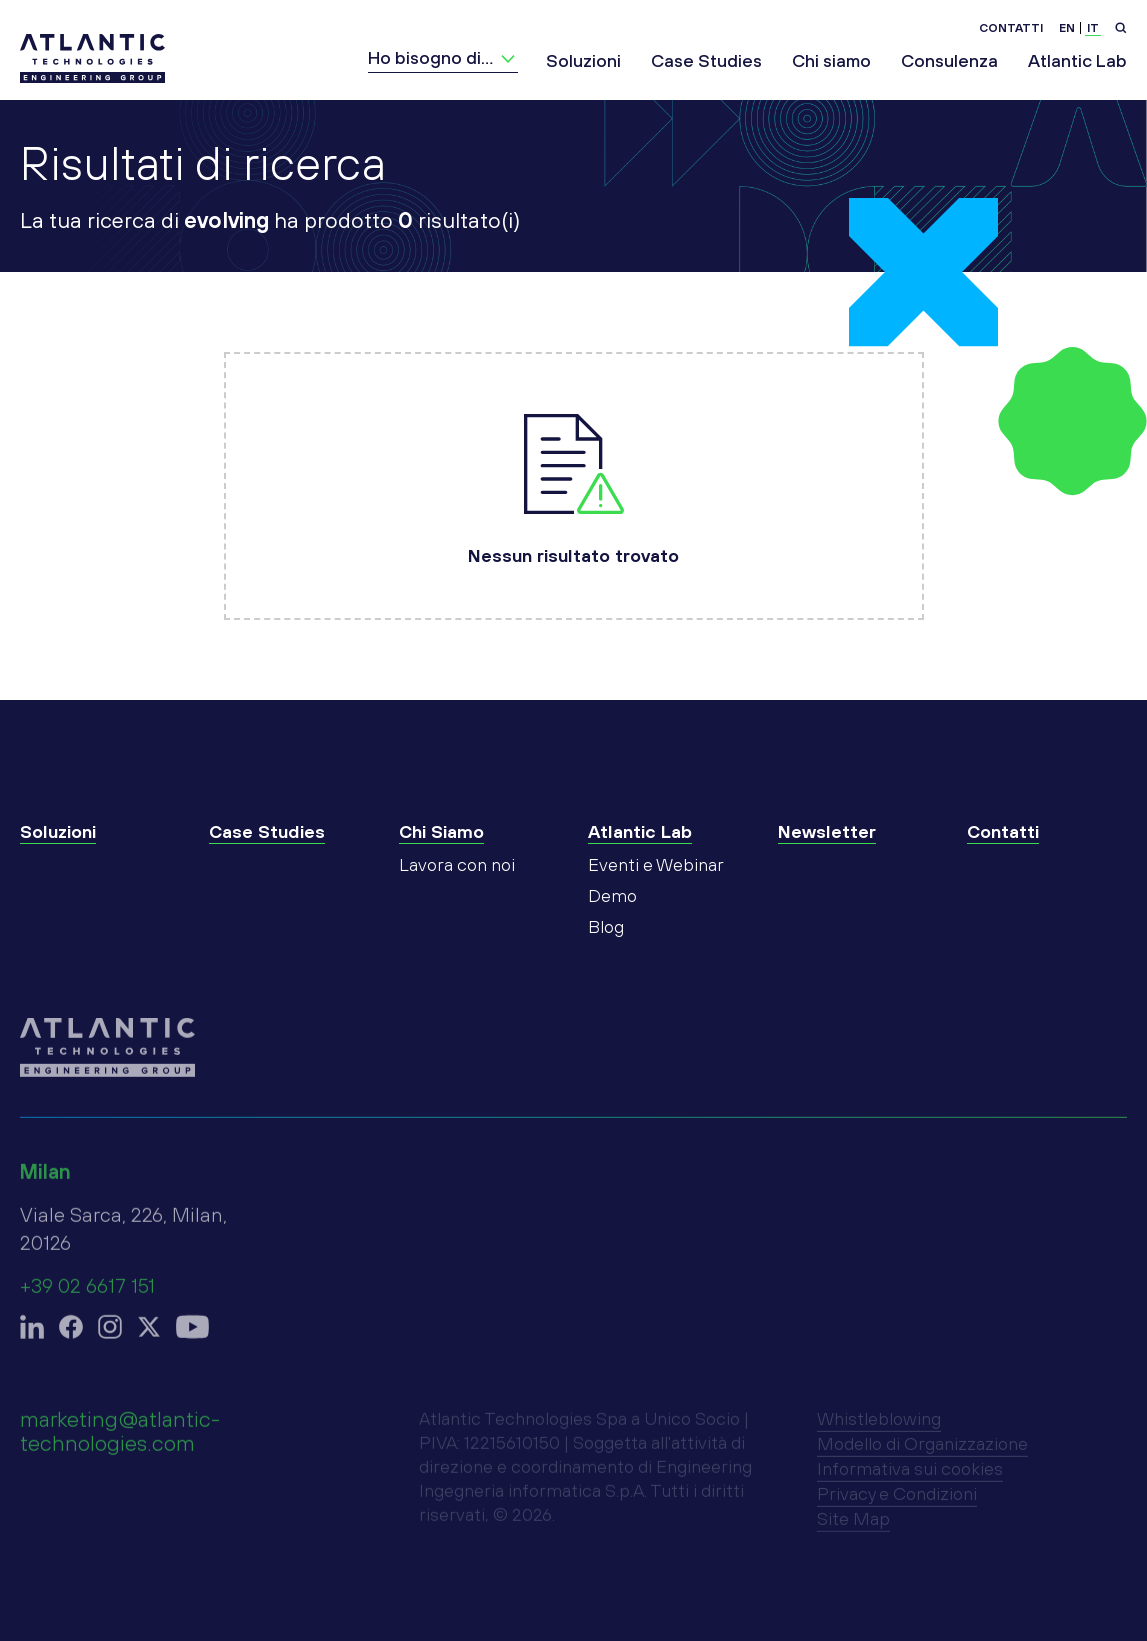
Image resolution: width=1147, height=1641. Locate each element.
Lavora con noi (457, 884)
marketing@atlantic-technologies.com (120, 1441)
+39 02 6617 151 (87, 1295)
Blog (606, 946)
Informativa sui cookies (910, 1478)
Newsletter (827, 851)
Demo (612, 915)
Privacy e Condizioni (897, 1503)
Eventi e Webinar (656, 884)
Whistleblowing (879, 1428)
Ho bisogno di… (430, 57)
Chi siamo (831, 60)
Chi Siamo (441, 851)
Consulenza (949, 60)
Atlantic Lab (1077, 60)
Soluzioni (583, 60)
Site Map (853, 1528)
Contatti (1011, 28)
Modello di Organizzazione (922, 1453)
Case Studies (706, 60)
